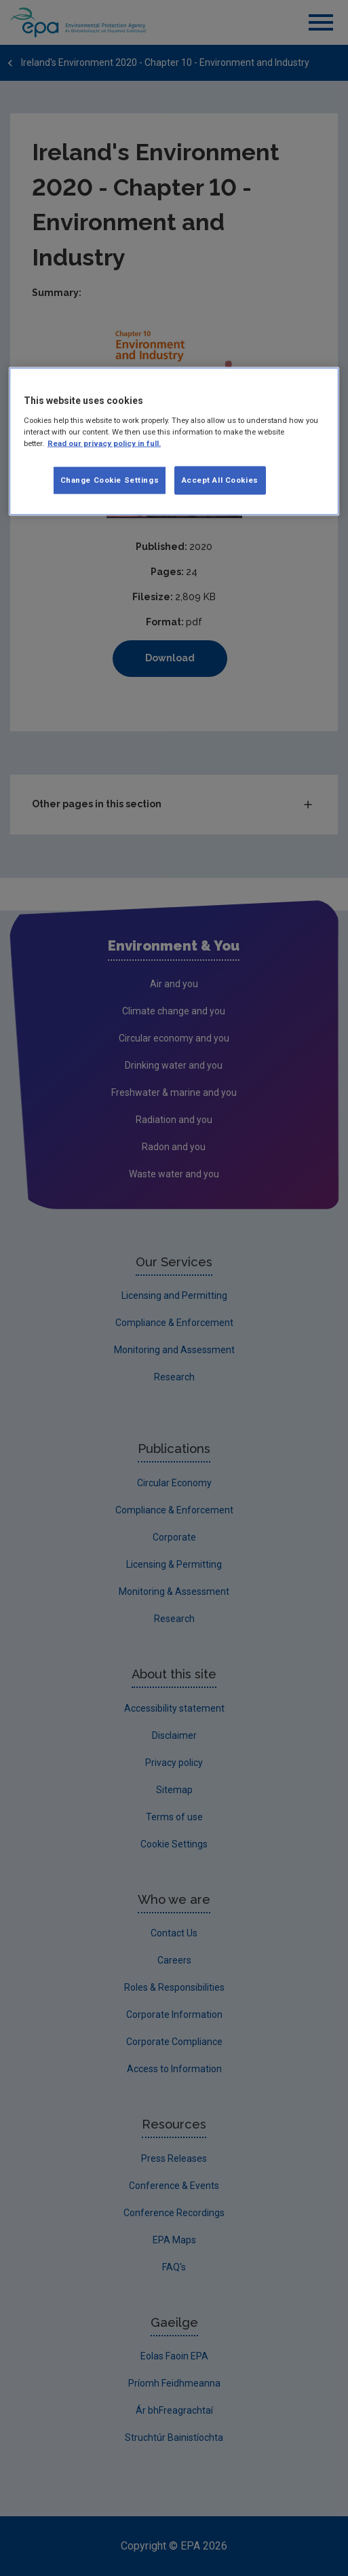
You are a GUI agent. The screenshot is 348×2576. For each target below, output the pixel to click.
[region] (174, 441)
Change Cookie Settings (109, 479)
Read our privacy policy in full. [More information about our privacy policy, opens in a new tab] (104, 442)
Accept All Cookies (220, 479)
